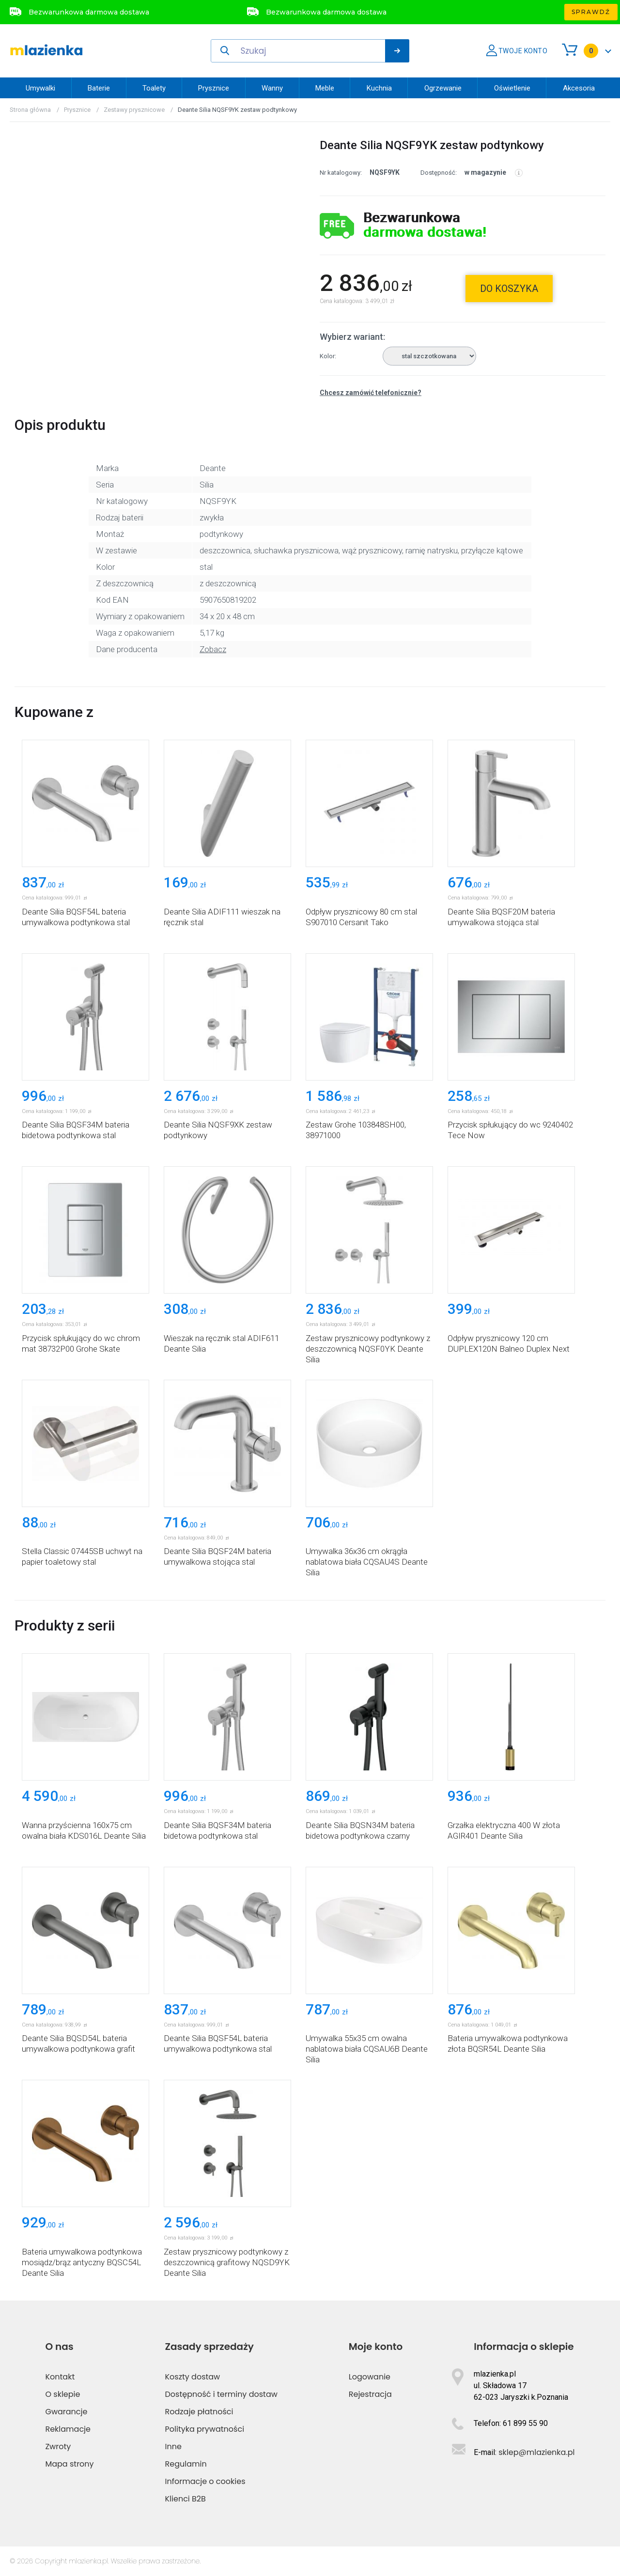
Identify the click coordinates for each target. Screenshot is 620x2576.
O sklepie (62, 2394)
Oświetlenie (512, 88)
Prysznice (213, 88)
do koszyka (509, 288)
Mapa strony (69, 2463)
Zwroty (58, 2446)
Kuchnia (379, 88)
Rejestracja (370, 2394)
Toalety (154, 88)
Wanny (272, 88)
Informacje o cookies (205, 2481)
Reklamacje (68, 2429)
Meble (324, 88)
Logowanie (369, 2376)
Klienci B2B (185, 2498)
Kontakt (60, 2376)
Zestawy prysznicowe (134, 109)
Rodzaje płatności (199, 2411)
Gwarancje (66, 2411)
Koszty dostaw (192, 2376)
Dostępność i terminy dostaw (221, 2394)
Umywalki (40, 88)
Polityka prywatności (205, 2429)
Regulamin (186, 2463)
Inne (173, 2446)
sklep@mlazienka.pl (536, 2452)
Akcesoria (579, 88)
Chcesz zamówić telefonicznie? (370, 392)
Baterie (99, 88)
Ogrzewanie (443, 88)
